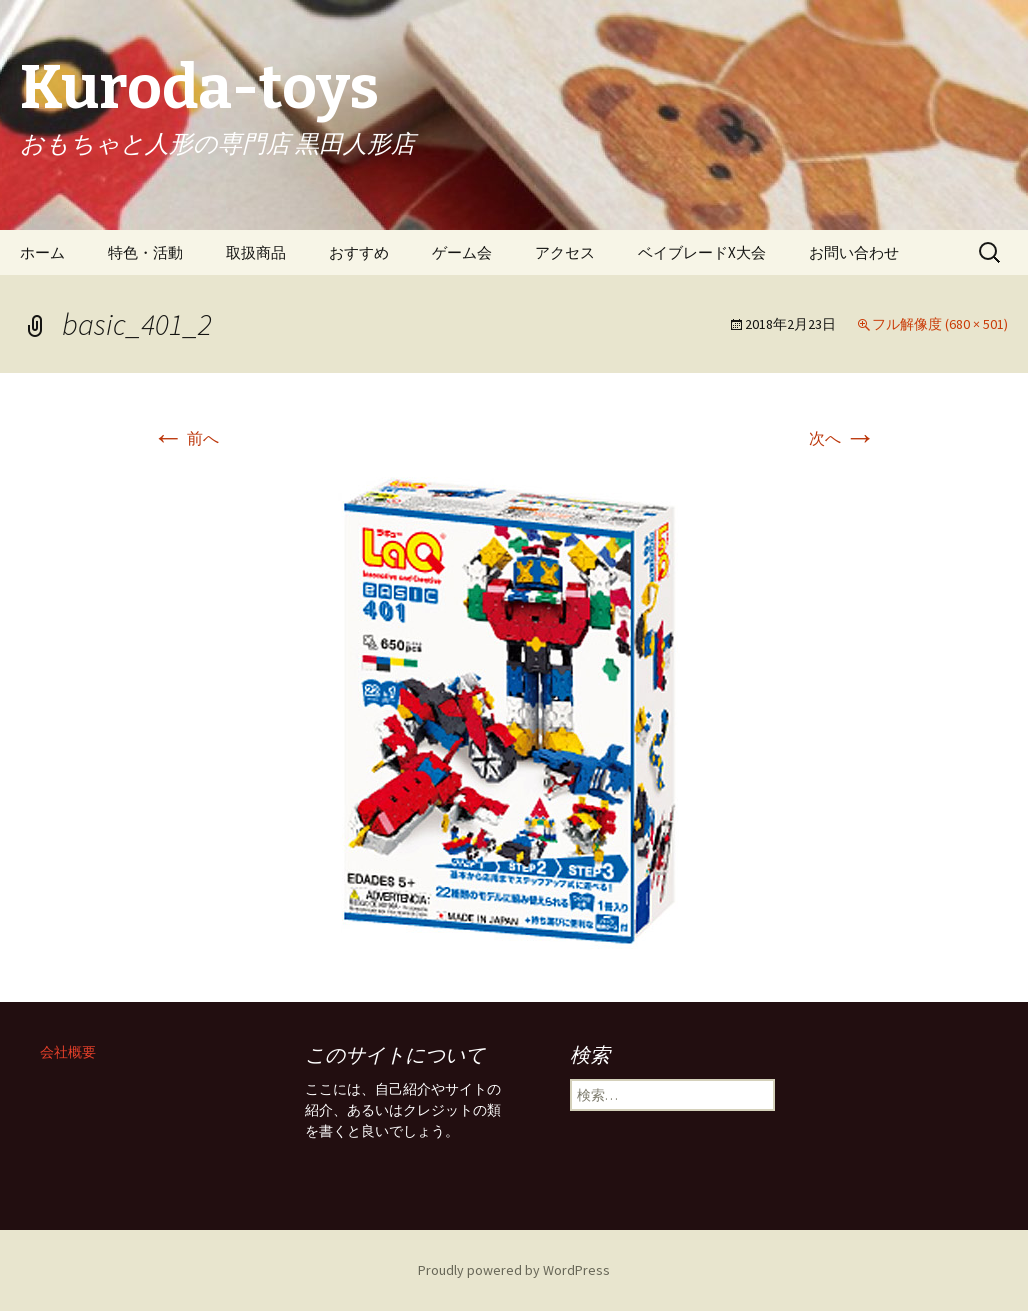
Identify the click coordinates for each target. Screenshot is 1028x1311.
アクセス (565, 252)
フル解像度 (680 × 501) (940, 324)
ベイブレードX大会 (702, 252)
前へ (185, 438)
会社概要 (68, 1052)
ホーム (42, 252)
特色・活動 (145, 252)
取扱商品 (256, 252)
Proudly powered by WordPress (514, 1270)
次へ (842, 438)
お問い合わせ (854, 252)
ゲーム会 (462, 252)
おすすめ (359, 252)
